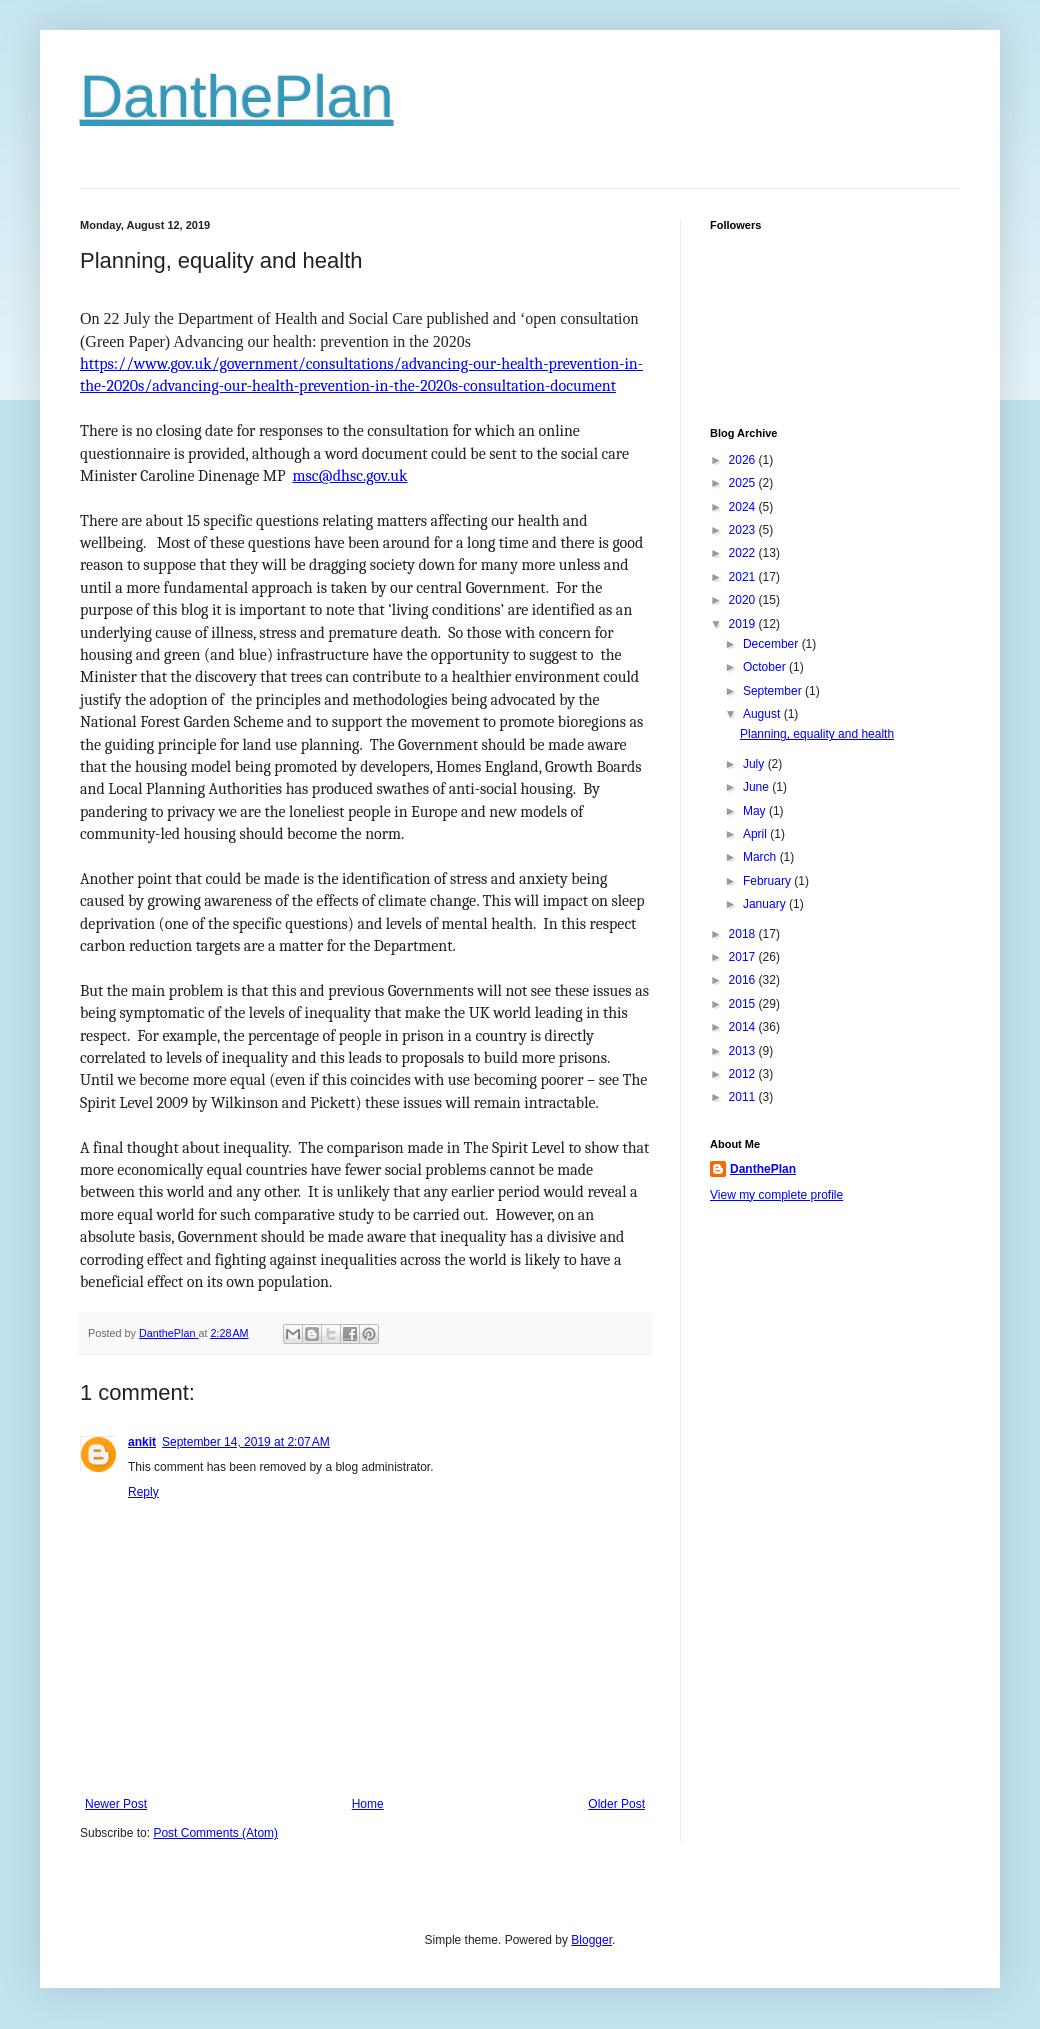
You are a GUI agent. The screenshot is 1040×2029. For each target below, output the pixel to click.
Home (368, 1804)
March (761, 857)
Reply (143, 1492)
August (763, 714)
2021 (744, 577)
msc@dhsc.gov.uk (350, 476)
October (766, 667)
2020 (744, 600)
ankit (142, 1442)
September (774, 691)
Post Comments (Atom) (215, 1833)
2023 (744, 530)
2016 (744, 980)
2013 (744, 1051)
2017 (744, 957)
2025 (744, 483)
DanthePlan (237, 96)
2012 (744, 1074)
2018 (744, 934)
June (757, 787)
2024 (744, 507)
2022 (744, 553)
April (756, 834)
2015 (744, 1004)
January (766, 904)
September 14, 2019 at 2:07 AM (246, 1442)
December (772, 644)
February (768, 881)
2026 (744, 460)
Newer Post (116, 1804)
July (755, 764)
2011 (744, 1097)
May (756, 811)
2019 (744, 624)
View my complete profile (776, 1195)
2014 (744, 1027)
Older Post (616, 1804)
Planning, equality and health (817, 734)
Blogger (591, 1940)
